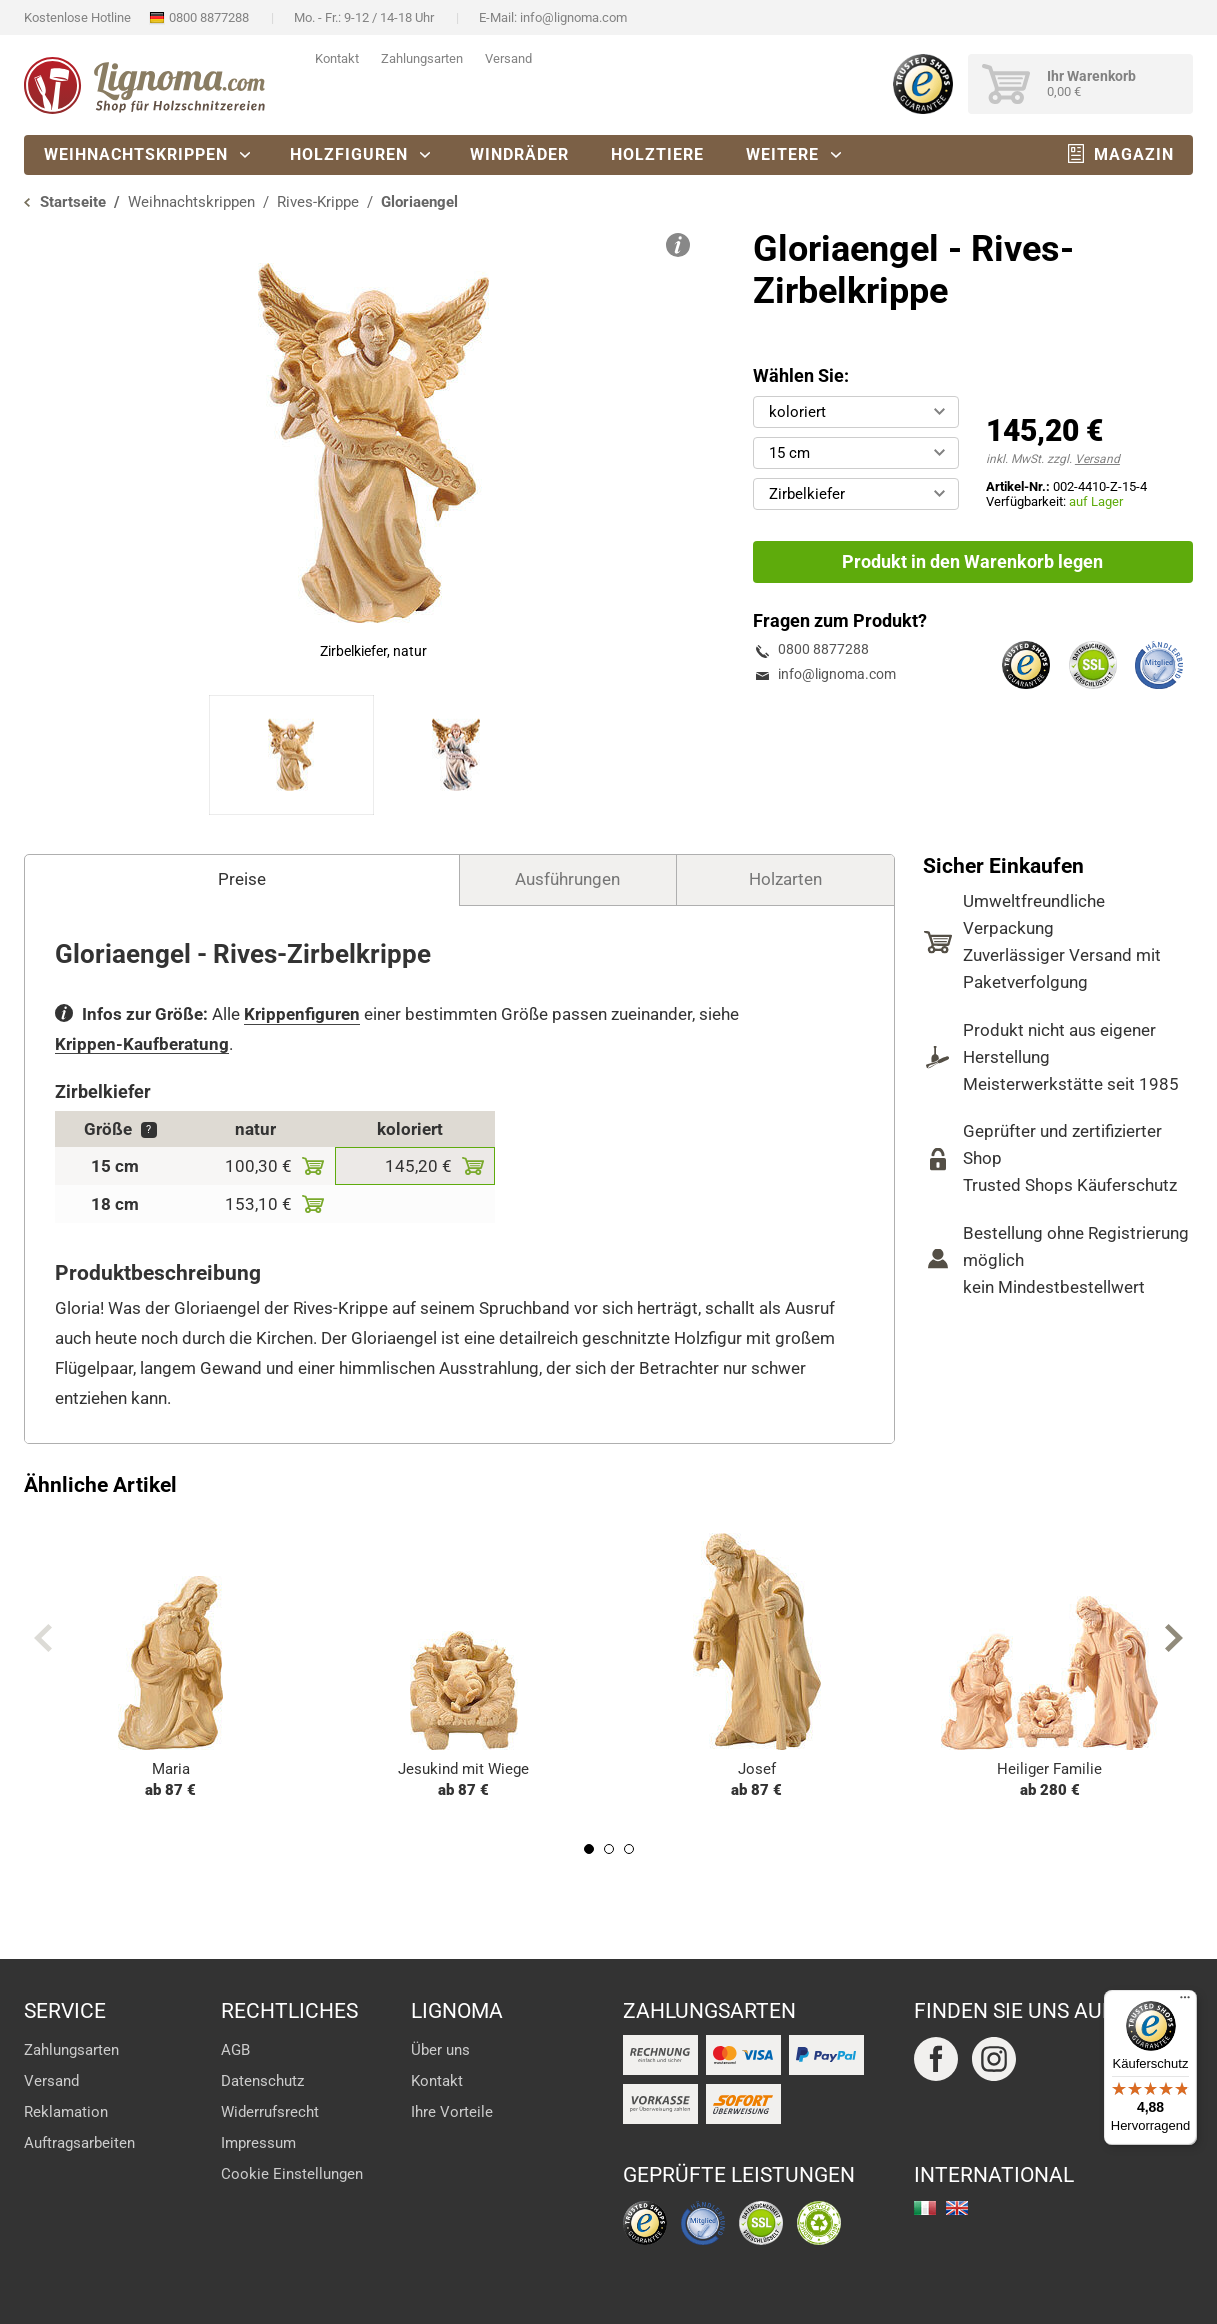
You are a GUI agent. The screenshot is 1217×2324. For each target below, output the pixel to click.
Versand (508, 58)
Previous (43, 1638)
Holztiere (657, 154)
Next (1174, 1638)
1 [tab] (589, 1849)
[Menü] (1185, 2002)
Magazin (1134, 154)
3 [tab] (629, 1849)
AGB (235, 2050)
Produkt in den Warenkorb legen (972, 561)
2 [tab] (609, 1849)
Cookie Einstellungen (292, 2174)
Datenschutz (262, 2081)
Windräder (519, 154)
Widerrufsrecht (270, 2112)
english (957, 2208)
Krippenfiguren (302, 1014)
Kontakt (337, 58)
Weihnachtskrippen (136, 154)
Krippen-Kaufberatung (142, 1044)
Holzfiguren (349, 154)
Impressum (258, 2143)
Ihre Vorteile (452, 2112)
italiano (925, 2208)
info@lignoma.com (573, 17)
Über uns (440, 2050)
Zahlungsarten (422, 58)
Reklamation (66, 2112)
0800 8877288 (209, 17)
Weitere (782, 154)
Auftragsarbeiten (79, 2143)
